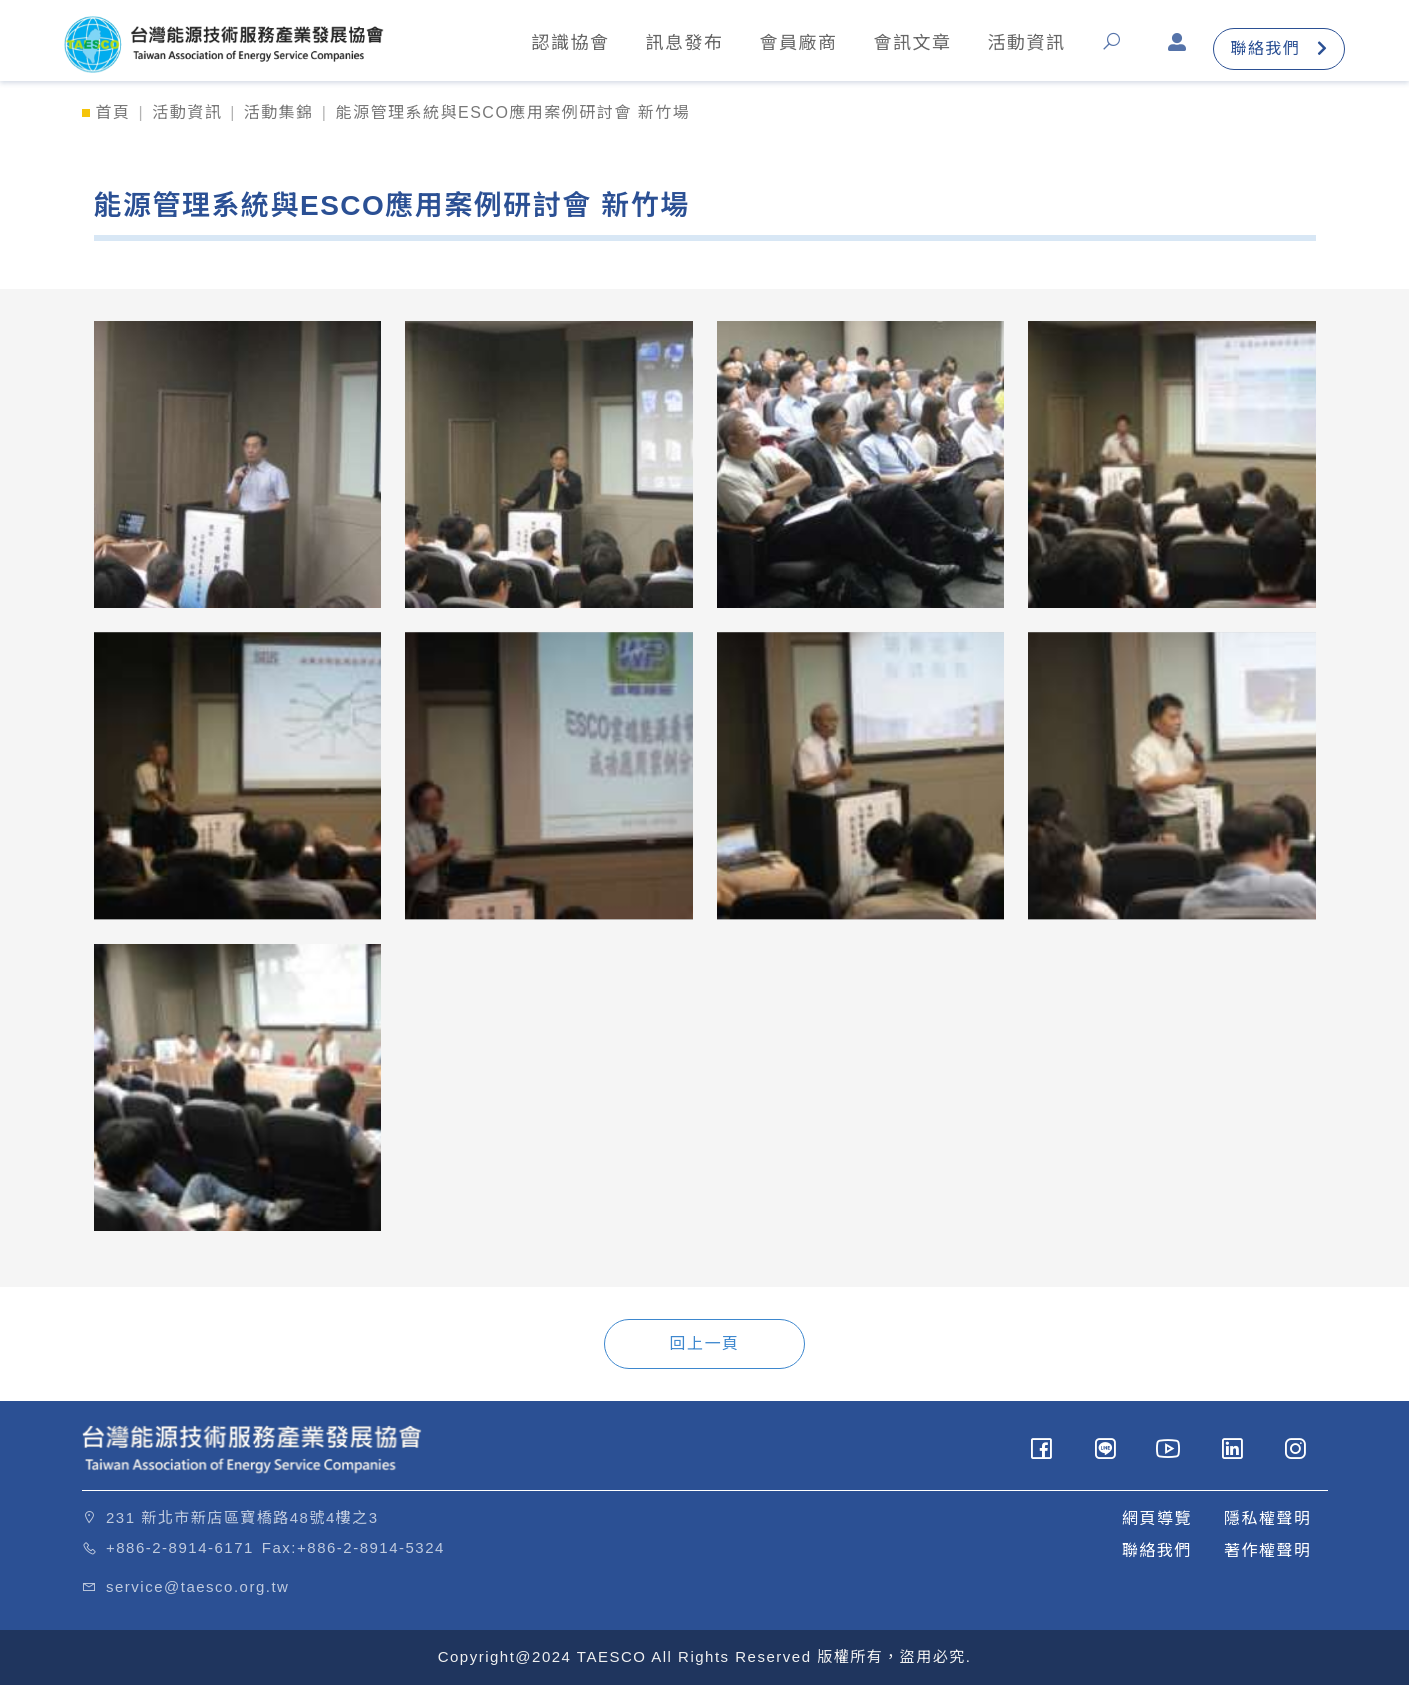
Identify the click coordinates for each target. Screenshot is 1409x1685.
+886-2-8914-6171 (180, 1547)
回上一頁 (704, 1343)
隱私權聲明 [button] (1268, 1518)
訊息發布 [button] (684, 43)
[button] (1116, 48)
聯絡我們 (1279, 48)
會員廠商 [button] (798, 43)
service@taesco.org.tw (197, 1586)
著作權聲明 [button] (1268, 1550)
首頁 (113, 112)
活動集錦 (279, 112)
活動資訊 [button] (1026, 43)
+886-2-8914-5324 (371, 1547)
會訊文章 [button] (912, 43)
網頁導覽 (1157, 1518)
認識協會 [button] (570, 43)
